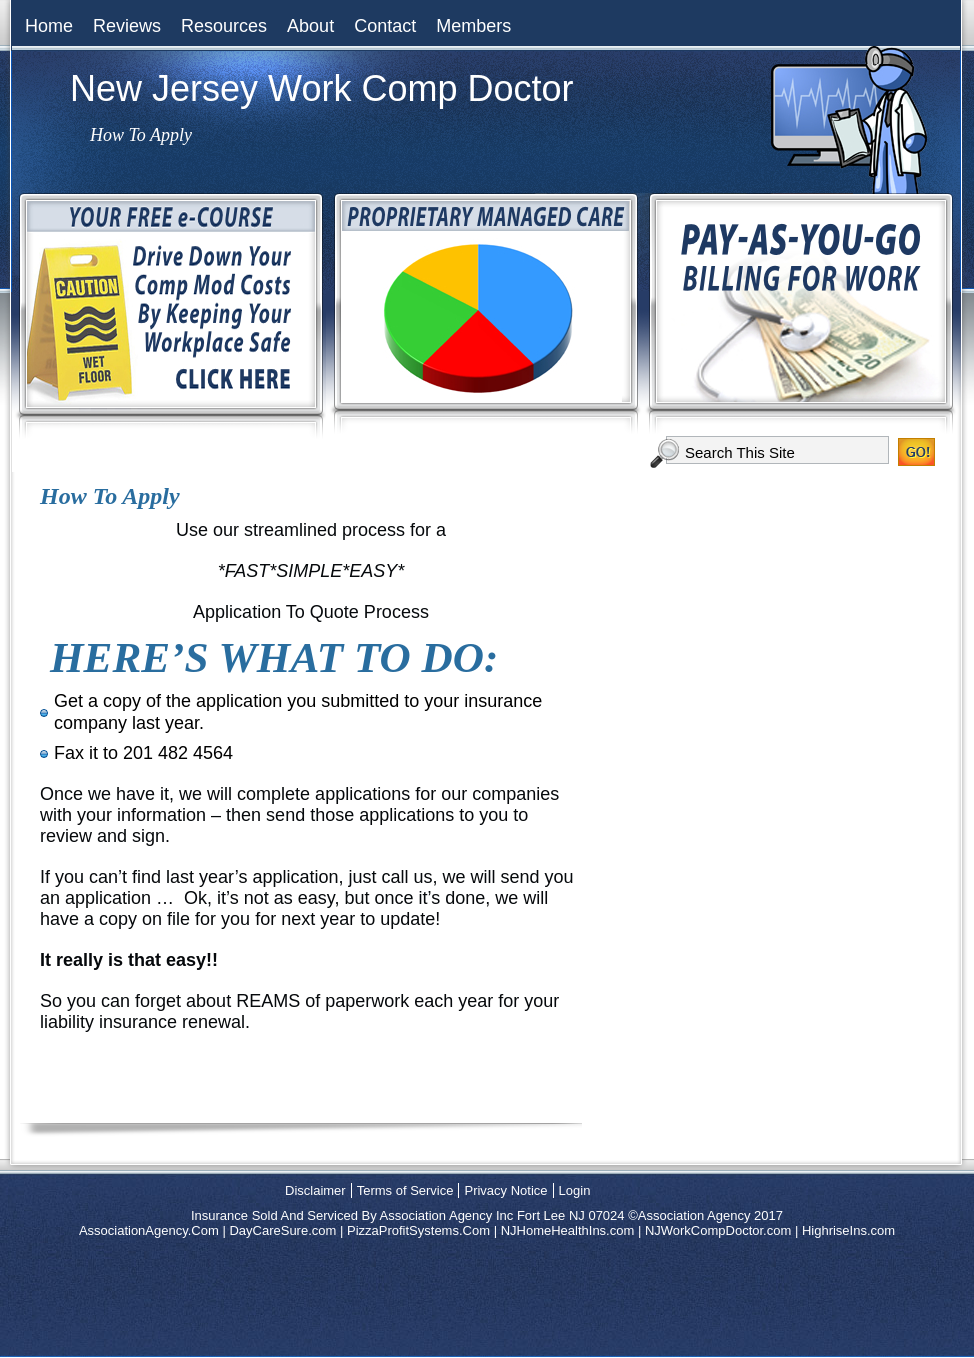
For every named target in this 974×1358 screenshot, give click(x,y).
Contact (385, 26)
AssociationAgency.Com (149, 1230)
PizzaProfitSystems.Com (418, 1230)
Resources (224, 26)
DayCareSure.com (282, 1230)
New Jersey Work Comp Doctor (321, 88)
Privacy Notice (505, 1190)
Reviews (127, 26)
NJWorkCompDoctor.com (718, 1230)
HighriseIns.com (848, 1230)
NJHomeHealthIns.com (568, 1230)
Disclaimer (315, 1190)
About (310, 26)
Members (473, 26)
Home (49, 26)
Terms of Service (405, 1190)
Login (575, 1190)
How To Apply (110, 496)
